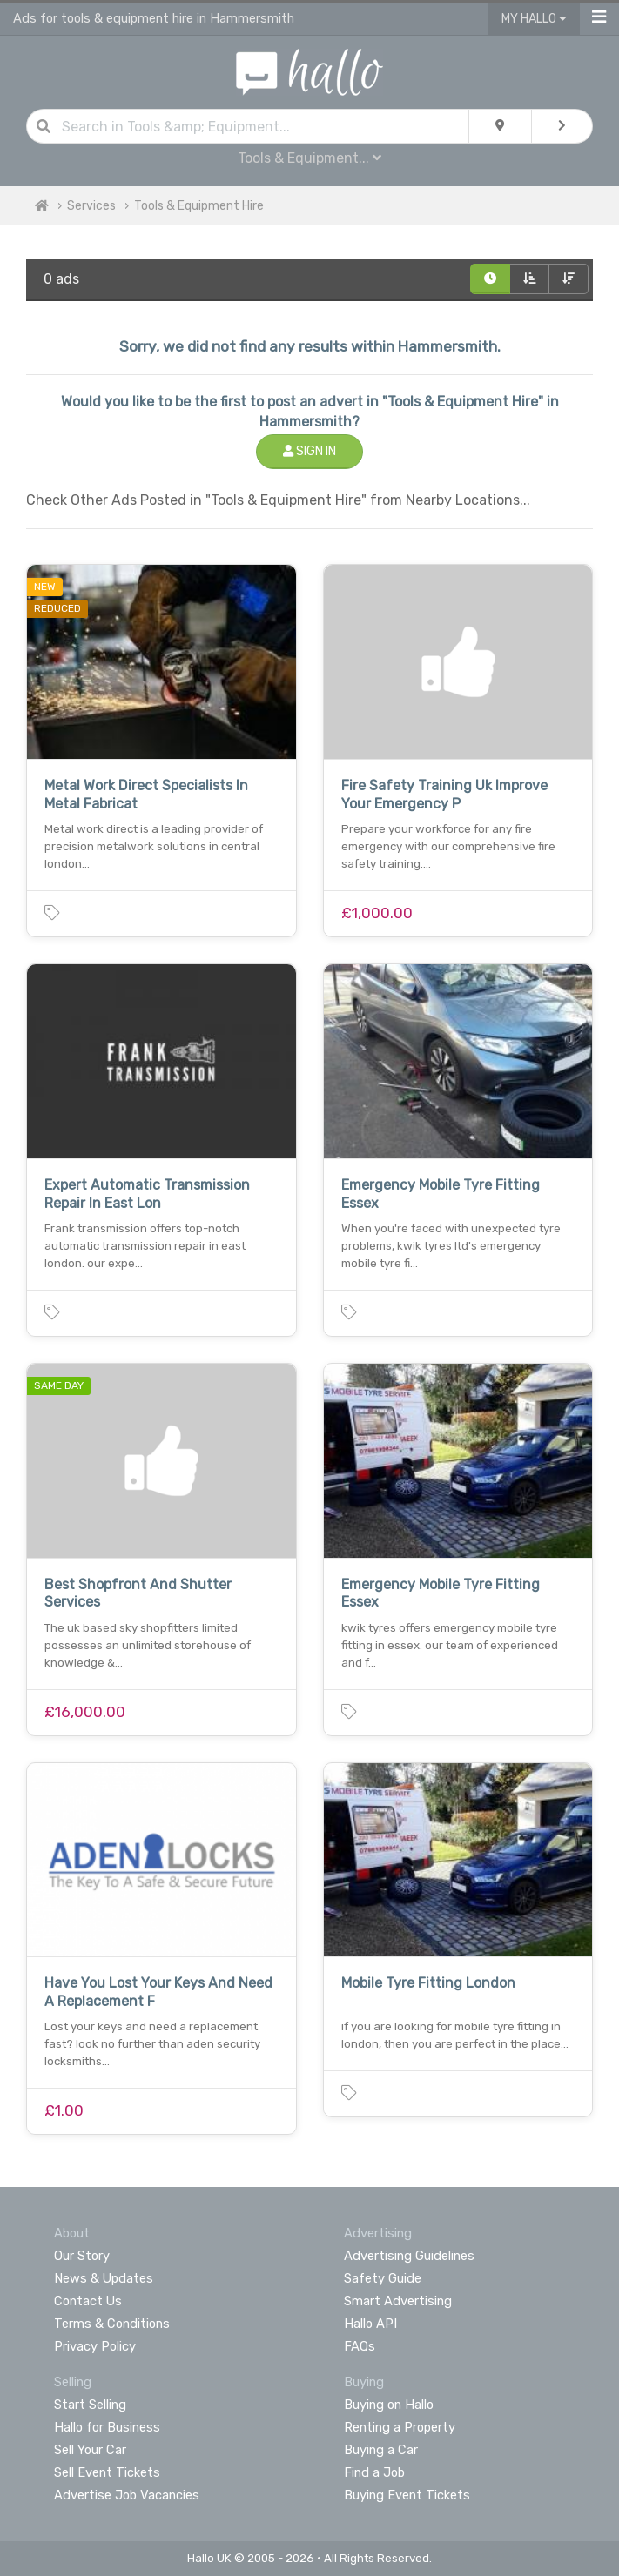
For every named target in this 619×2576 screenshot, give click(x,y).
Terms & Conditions (112, 2323)
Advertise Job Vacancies (126, 2495)
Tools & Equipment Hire (199, 205)
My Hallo (534, 18)
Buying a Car (381, 2450)
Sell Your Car (90, 2450)
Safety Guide (382, 2278)
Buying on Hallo (389, 2404)
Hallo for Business (107, 2427)
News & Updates (103, 2278)
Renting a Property (399, 2427)
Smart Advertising (398, 2301)
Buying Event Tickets (407, 2495)
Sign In (309, 451)
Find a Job (374, 2472)
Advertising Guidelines (409, 2256)
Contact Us (88, 2301)
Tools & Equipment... (309, 158)
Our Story (82, 2256)
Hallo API (370, 2323)
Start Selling (90, 2404)
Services (91, 205)
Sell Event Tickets (107, 2472)
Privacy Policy (95, 2346)
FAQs (359, 2346)
